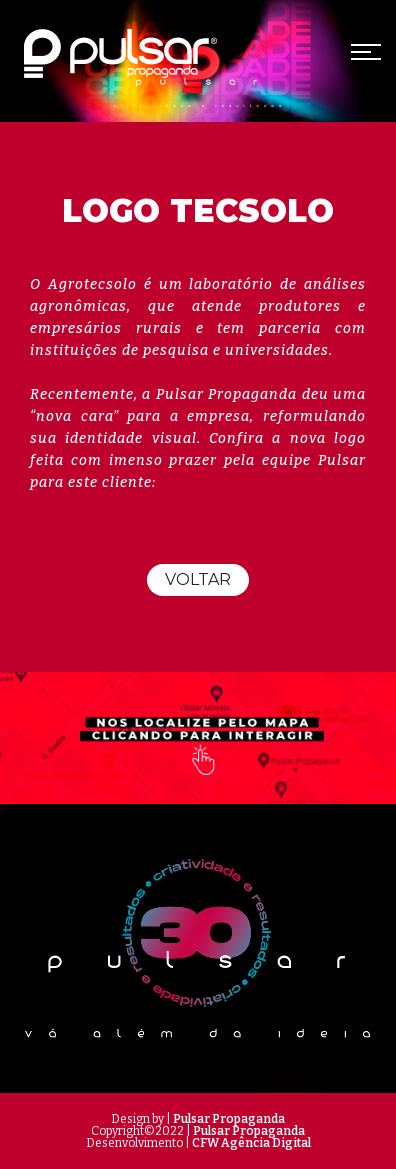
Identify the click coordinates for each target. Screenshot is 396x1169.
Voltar (198, 579)
